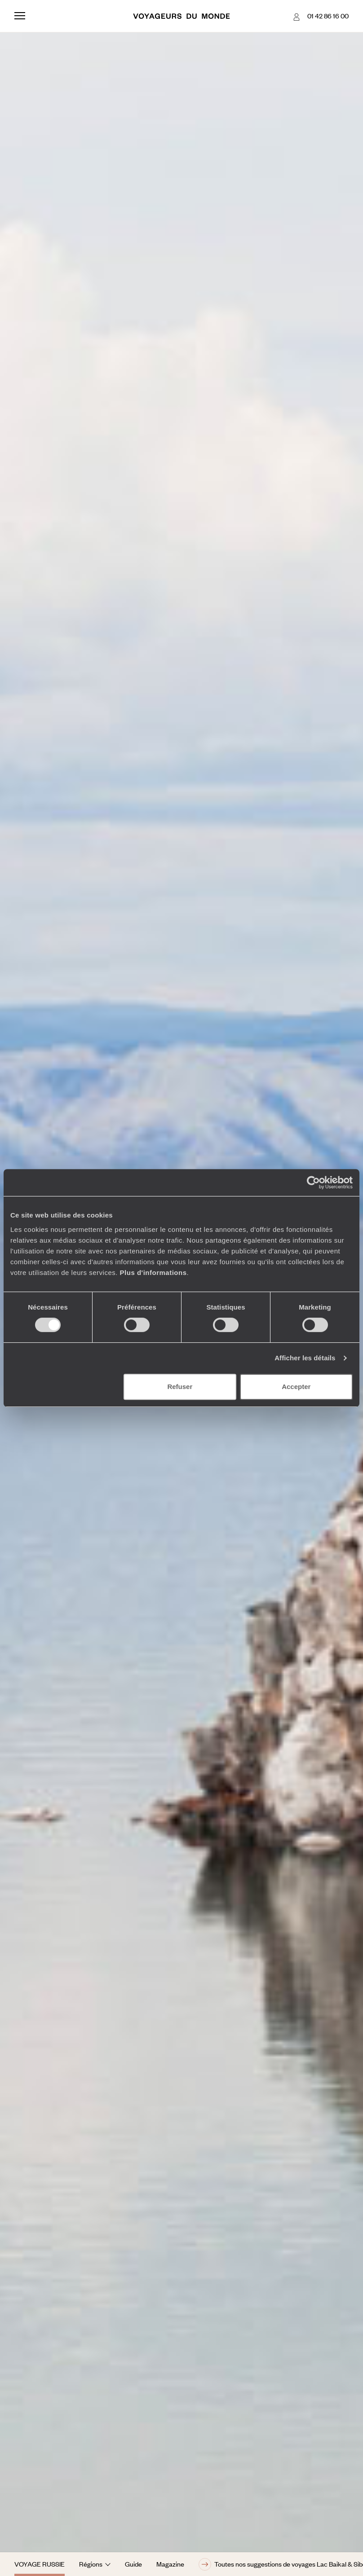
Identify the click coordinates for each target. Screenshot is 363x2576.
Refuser (179, 1386)
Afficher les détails (304, 1358)
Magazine (170, 2563)
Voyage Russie (39, 2563)
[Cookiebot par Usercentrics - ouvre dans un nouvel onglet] (313, 1182)
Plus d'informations (153, 1272)
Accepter (296, 1386)
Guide (133, 2563)
